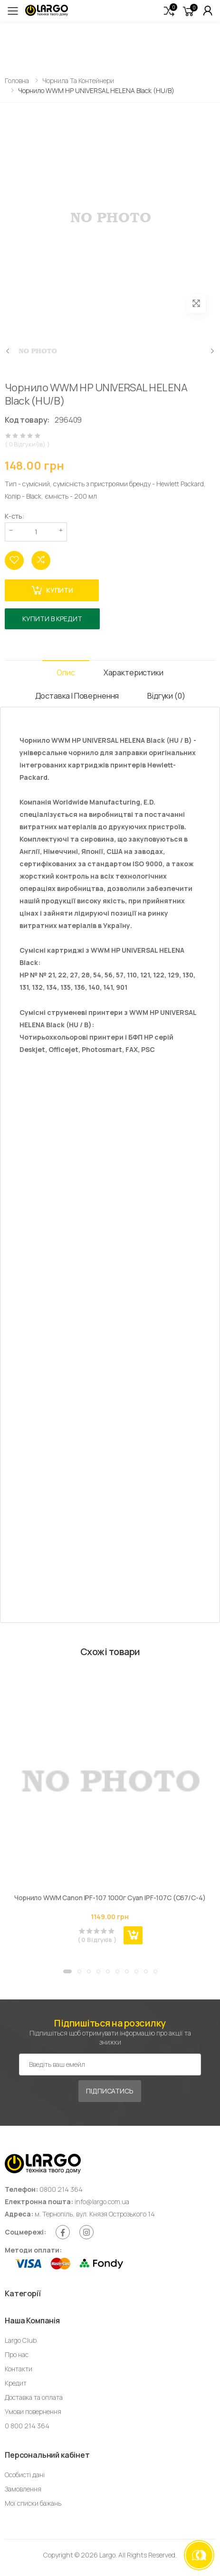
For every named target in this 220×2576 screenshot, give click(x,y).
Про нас (17, 2354)
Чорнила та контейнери (78, 80)
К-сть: (14, 516)
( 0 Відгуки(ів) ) (27, 444)
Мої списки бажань (33, 2503)
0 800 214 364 (27, 2425)
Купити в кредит (52, 618)
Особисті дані (25, 2474)
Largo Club (21, 2340)
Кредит (16, 2382)
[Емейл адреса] (110, 2064)
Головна (17, 80)
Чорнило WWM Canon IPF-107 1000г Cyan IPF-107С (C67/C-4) (109, 1898)
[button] (169, 11)
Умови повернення (33, 2411)
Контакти (18, 2368)
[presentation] (8, 350)
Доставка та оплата (34, 2397)
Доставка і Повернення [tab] (77, 696)
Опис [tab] (66, 672)
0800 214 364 (61, 2189)
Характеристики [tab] (133, 672)
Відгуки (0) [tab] (166, 696)
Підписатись (109, 2090)
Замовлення (23, 2488)
